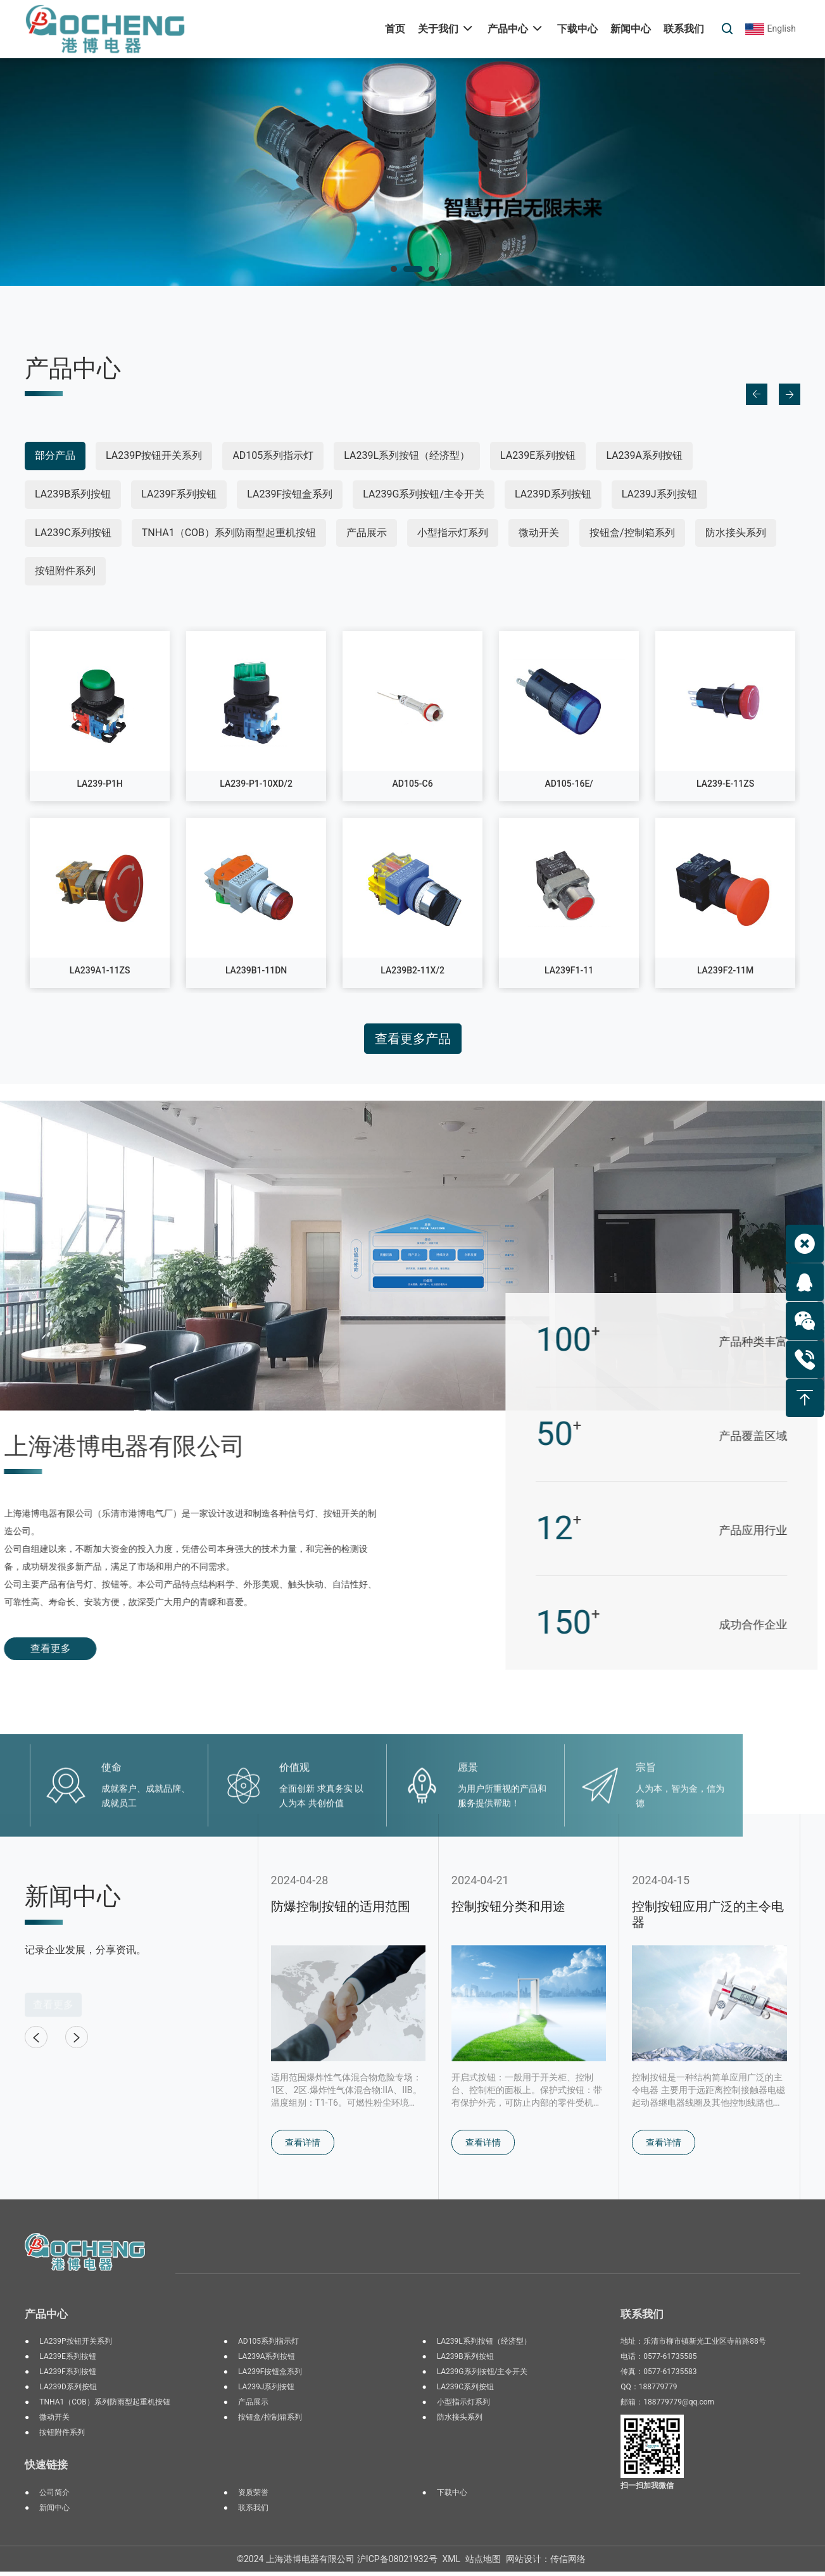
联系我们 (253, 2512)
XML (452, 2563)
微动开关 (539, 533)
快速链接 (46, 2469)
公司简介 (54, 2496)
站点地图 (483, 2563)
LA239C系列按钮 (73, 533)
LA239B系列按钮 (73, 494)
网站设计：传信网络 (546, 2563)
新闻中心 (54, 2512)
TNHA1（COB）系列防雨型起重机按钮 (229, 533)
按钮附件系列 (65, 571)
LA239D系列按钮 (553, 494)
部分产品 (55, 455)
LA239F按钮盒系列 (289, 494)
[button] (394, 269)
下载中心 (452, 2496)
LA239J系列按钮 (659, 494)
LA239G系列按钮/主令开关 (423, 494)
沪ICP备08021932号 (397, 2563)
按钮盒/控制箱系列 (632, 533)
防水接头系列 (735, 533)
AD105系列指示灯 (272, 455)
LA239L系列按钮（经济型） (407, 455)
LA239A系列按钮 (644, 455)
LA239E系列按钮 (538, 455)
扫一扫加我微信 (647, 2489)
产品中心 (46, 2317)
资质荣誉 (253, 2496)
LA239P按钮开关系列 (154, 455)
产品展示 (366, 533)
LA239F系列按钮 (179, 494)
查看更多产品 (413, 1038)
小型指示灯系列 (452, 533)
